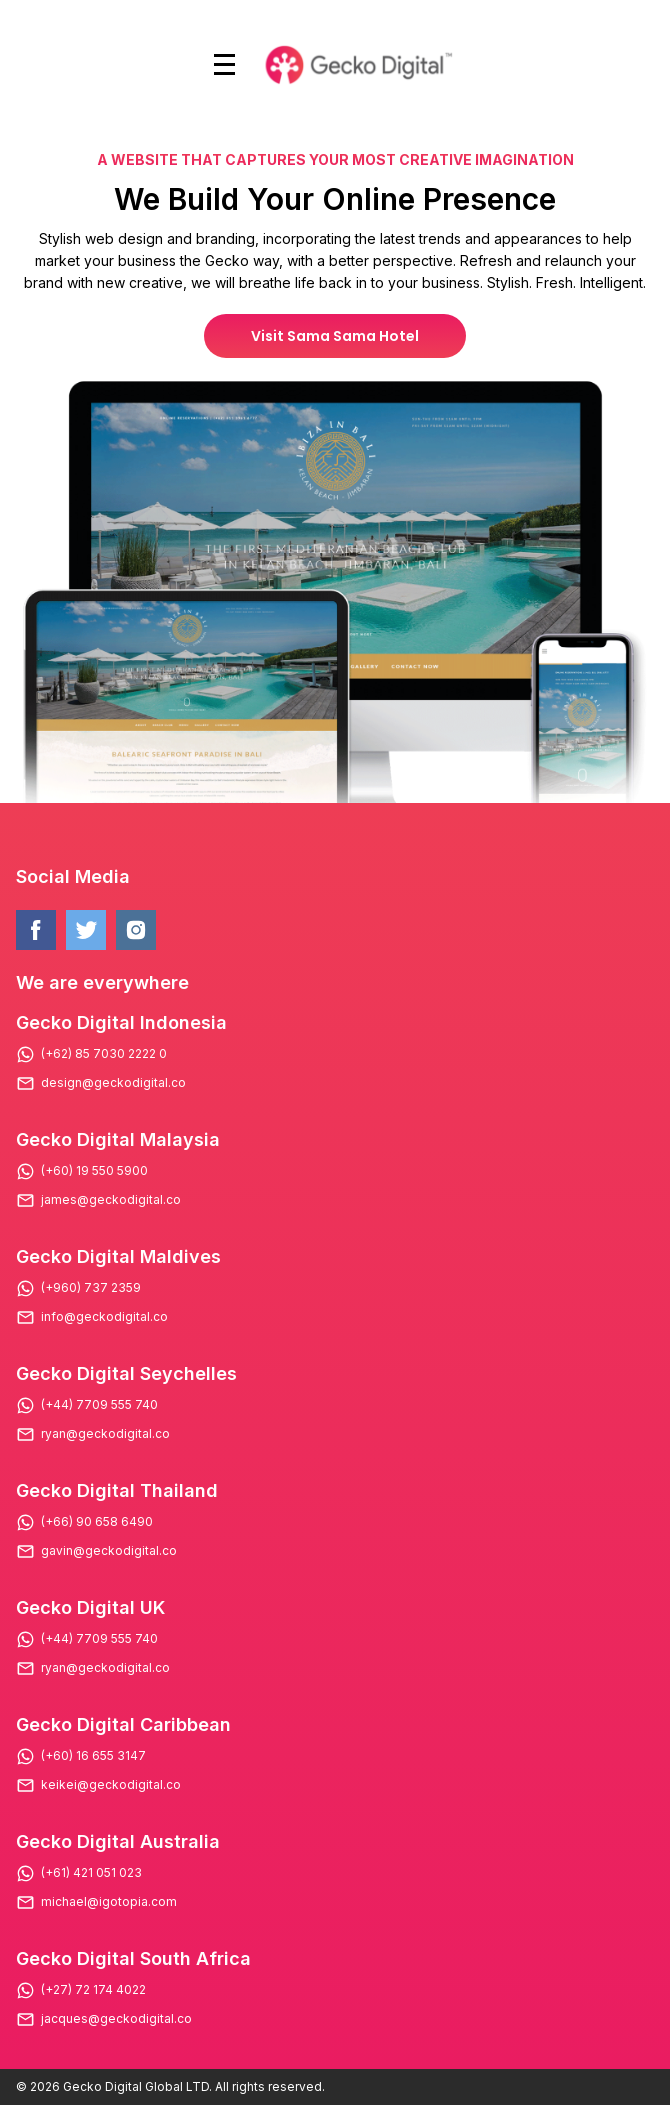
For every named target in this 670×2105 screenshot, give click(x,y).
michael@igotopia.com (109, 1902)
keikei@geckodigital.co (111, 1785)
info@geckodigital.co (104, 1317)
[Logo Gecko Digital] (356, 65)
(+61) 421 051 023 (91, 1873)
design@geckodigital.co (113, 1083)
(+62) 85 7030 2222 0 (104, 1054)
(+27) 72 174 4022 (93, 1990)
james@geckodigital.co (111, 1200)
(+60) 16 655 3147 (93, 1756)
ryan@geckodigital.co (105, 1434)
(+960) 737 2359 (91, 1288)
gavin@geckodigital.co (109, 1551)
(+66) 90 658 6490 (97, 1522)
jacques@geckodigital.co (116, 2019)
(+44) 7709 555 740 (99, 1405)
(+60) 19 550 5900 (94, 1171)
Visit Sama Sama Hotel (335, 336)
